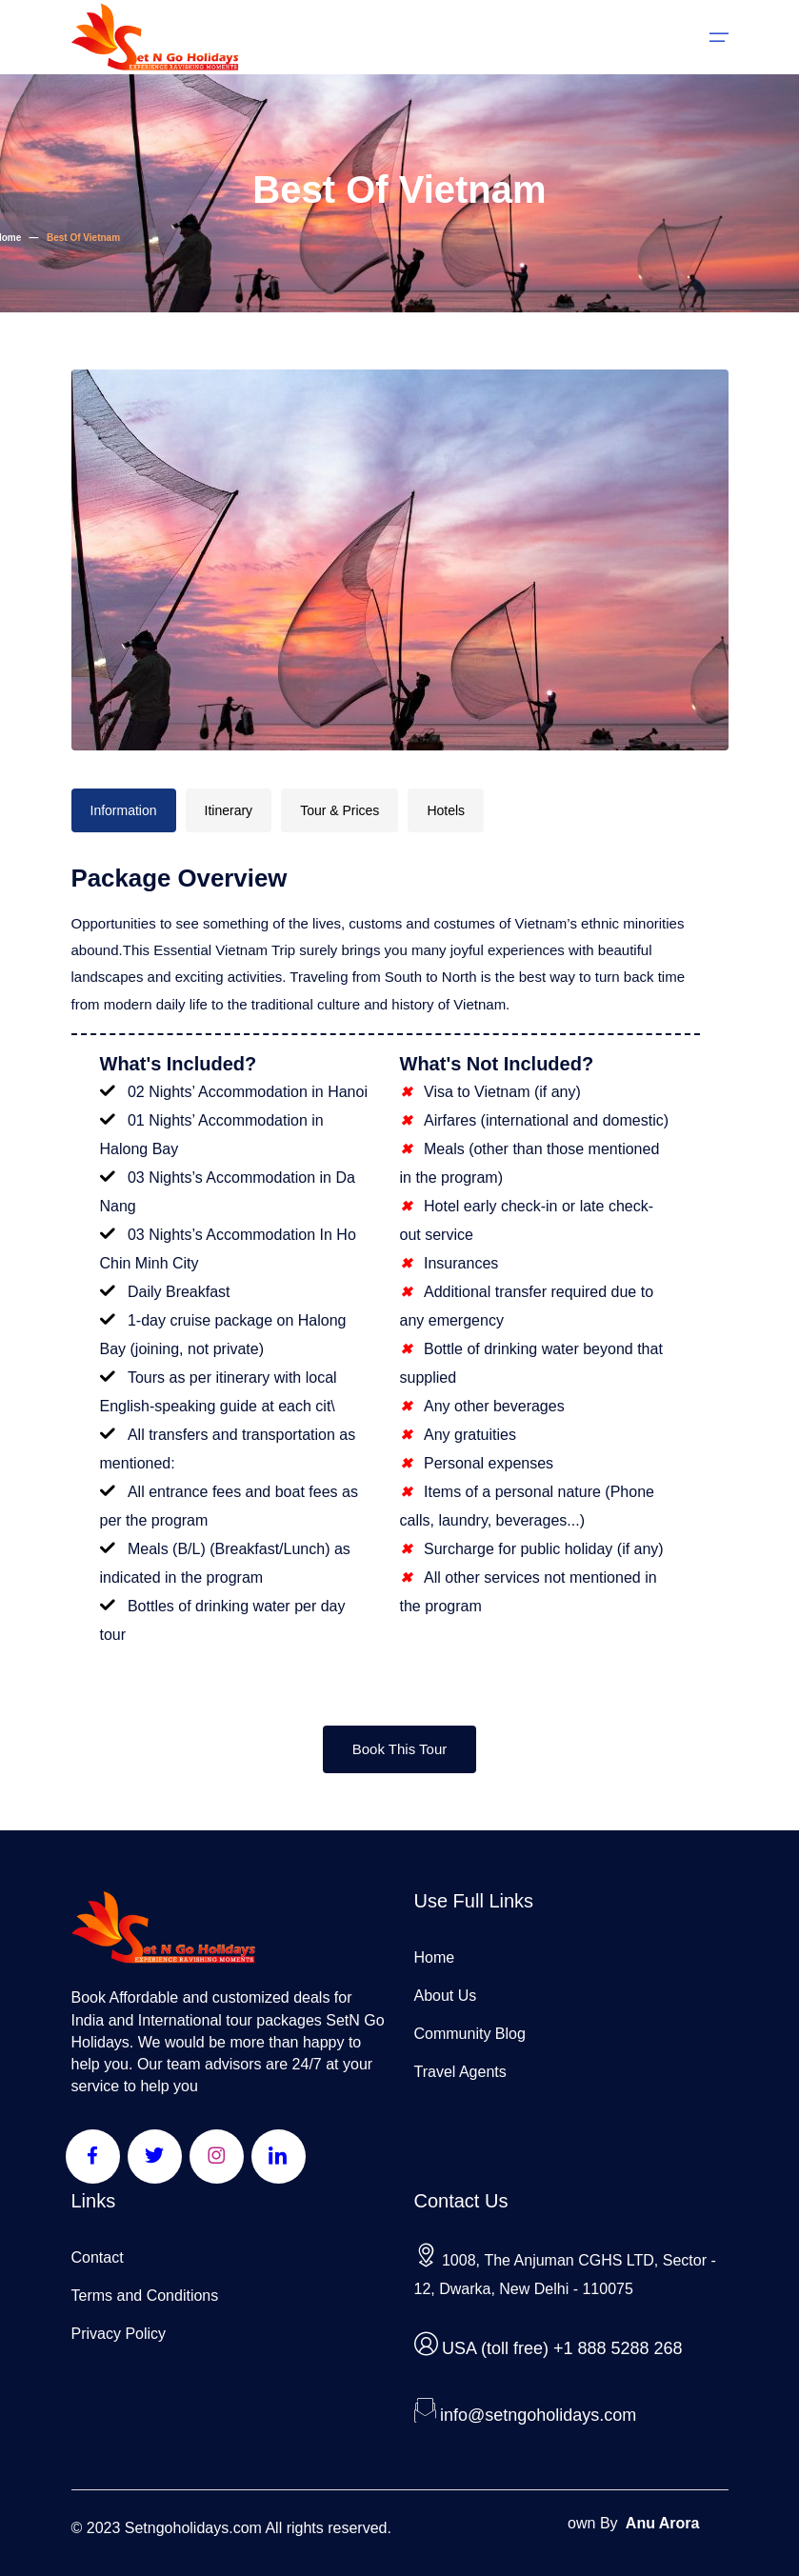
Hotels (446, 810)
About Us (445, 1995)
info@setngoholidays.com (538, 2415)
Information (123, 810)
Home (434, 1957)
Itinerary (229, 810)
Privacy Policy (119, 2334)
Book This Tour (400, 1749)
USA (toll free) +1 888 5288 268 (562, 2348)
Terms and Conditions (145, 2295)
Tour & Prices (339, 810)
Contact (97, 2257)
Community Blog (470, 2034)
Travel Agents (460, 2072)
